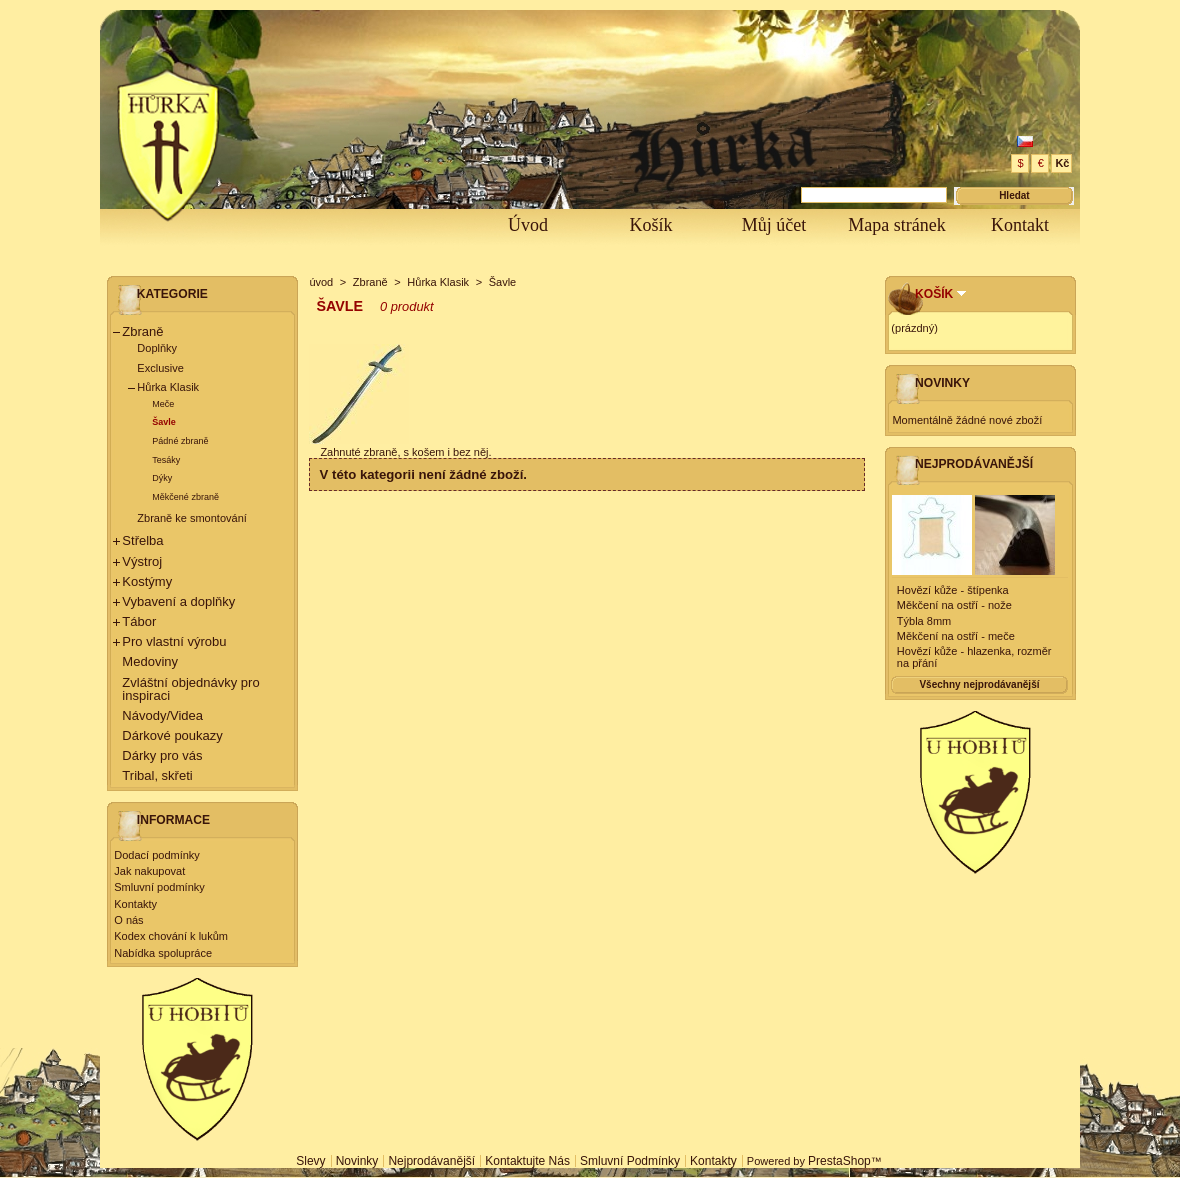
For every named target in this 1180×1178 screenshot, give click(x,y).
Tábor (139, 621)
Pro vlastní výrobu (174, 641)
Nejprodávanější (974, 464)
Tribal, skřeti (157, 775)
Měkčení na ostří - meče (956, 636)
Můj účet (774, 225)
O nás (128, 920)
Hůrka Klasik (168, 387)
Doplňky (157, 348)
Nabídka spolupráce (163, 953)
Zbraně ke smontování (191, 518)
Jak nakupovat (149, 871)
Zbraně (142, 331)
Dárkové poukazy (172, 735)
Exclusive (160, 368)
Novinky (942, 383)
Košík (650, 225)
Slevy (310, 1161)
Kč (1062, 163)
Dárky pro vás (162, 755)
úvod (321, 282)
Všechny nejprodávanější (979, 684)
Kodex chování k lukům (171, 936)
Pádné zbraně (180, 441)
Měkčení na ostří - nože (954, 605)
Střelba (142, 540)
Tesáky (166, 460)
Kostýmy (147, 581)
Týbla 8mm (924, 621)
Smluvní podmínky (159, 887)
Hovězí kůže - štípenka (953, 590)
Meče (163, 404)
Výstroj (142, 561)
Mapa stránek (896, 225)
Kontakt (1020, 225)
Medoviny (150, 661)
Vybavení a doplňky (178, 601)
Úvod (528, 225)
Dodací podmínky (157, 855)
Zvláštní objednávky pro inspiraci (190, 689)
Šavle (164, 422)
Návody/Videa (162, 715)
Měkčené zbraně (185, 497)
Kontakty (135, 904)
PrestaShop (839, 1161)
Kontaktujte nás (527, 1161)
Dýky (162, 478)
